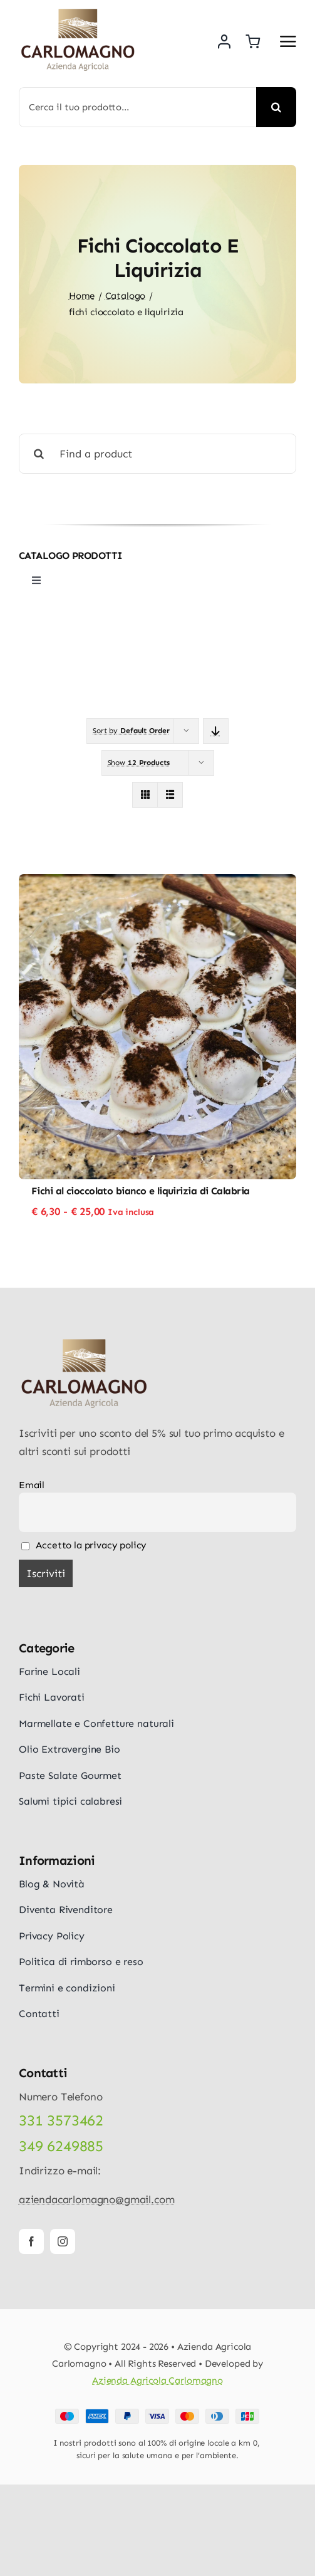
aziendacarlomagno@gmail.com (96, 2199)
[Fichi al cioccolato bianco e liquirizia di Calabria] (157, 883)
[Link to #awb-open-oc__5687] (288, 41)
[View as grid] (145, 795)
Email (31, 1485)
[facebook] (31, 2241)
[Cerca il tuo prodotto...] (137, 107)
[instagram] (62, 2241)
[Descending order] (216, 731)
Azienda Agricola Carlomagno (157, 2380)
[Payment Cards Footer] (157, 2413)
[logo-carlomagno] (78, 12)
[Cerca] (276, 107)
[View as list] (170, 795)
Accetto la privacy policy (84, 1545)
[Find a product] (157, 454)
